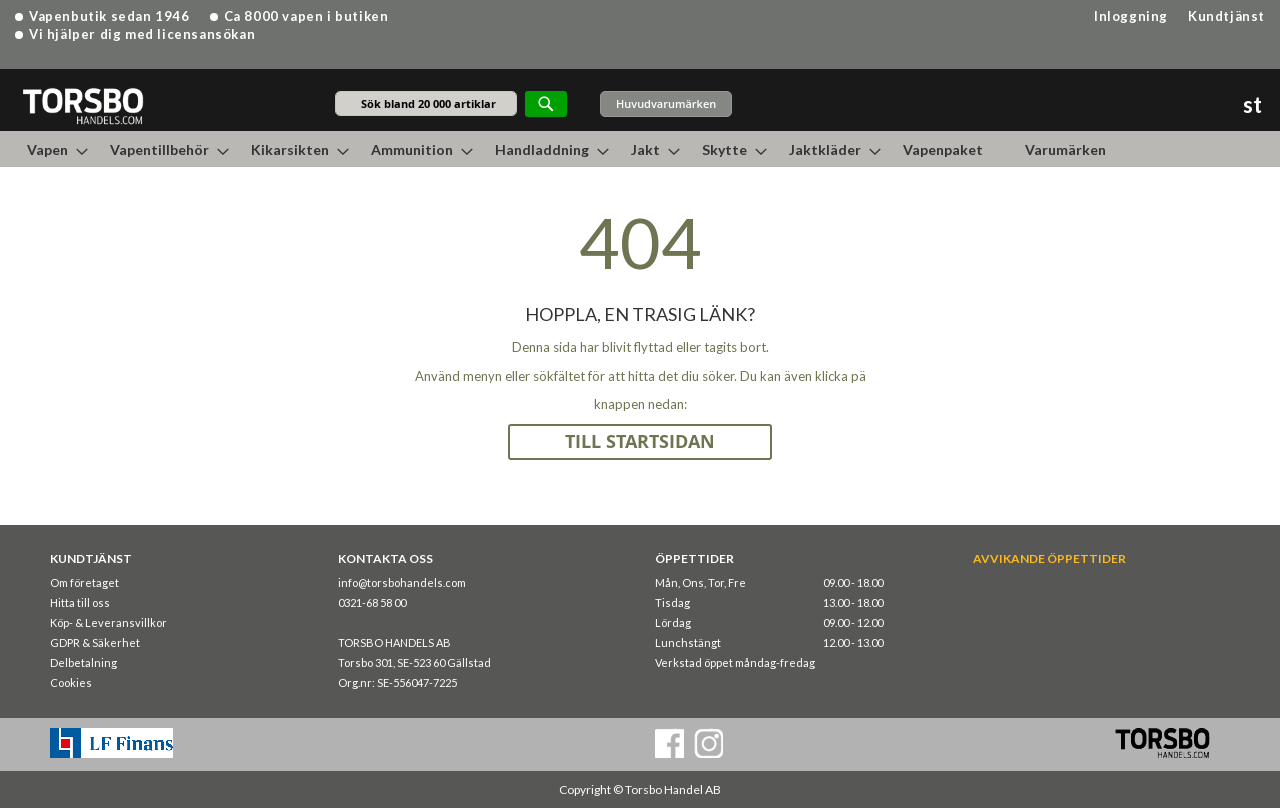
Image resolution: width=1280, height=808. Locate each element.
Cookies (71, 682)
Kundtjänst (1226, 16)
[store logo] (82, 105)
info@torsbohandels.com (402, 582)
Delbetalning (83, 662)
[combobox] (426, 103)
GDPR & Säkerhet (95, 642)
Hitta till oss (80, 602)
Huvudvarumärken (666, 103)
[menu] (640, 149)
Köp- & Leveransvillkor (108, 622)
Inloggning (1131, 16)
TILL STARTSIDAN (640, 441)
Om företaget (84, 582)
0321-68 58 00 (372, 602)
